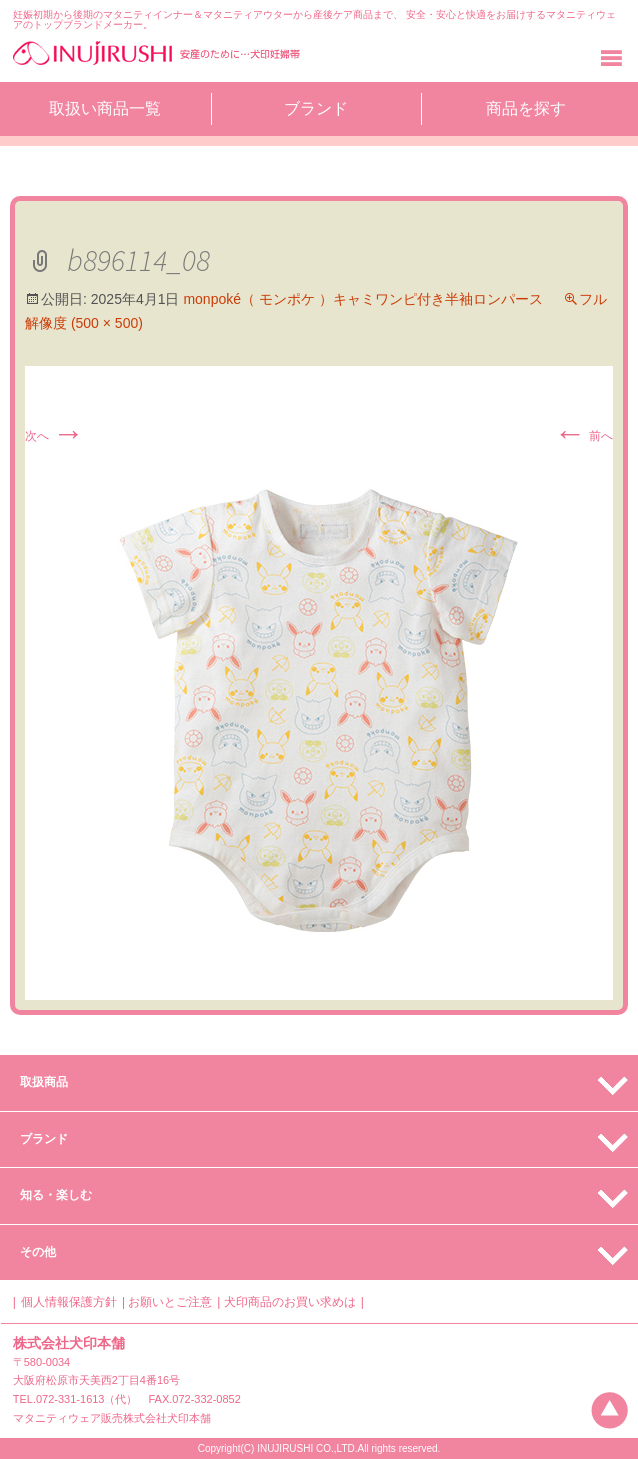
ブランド (316, 108)
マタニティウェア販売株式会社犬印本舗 (112, 1418)
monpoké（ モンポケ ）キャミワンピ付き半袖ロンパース (362, 299)
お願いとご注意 (170, 1302)
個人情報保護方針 (69, 1302)
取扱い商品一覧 (105, 108)
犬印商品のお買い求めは (290, 1302)
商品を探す (526, 108)
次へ (54, 436)
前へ (583, 436)
